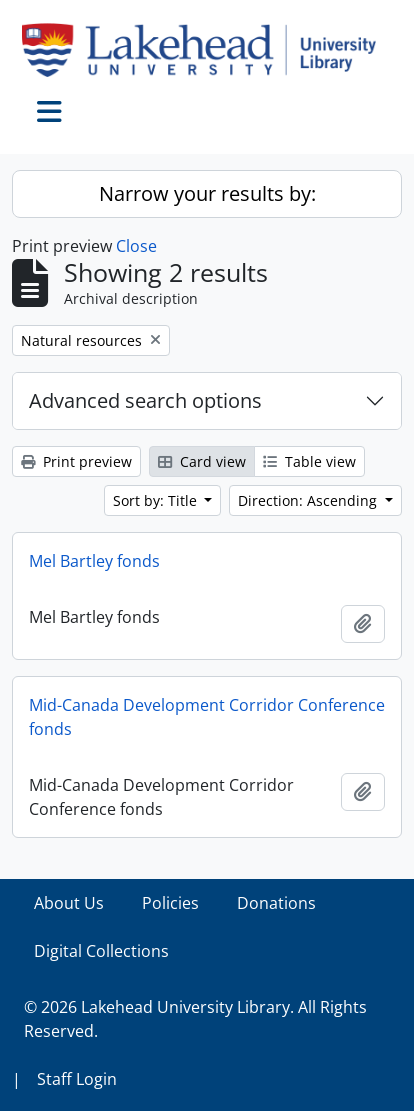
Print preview (76, 461)
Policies (170, 903)
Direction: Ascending (309, 500)
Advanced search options (145, 400)
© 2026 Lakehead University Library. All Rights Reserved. (195, 1019)
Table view (309, 461)
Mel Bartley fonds (94, 561)
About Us (69, 903)
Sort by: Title (157, 500)
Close (136, 246)
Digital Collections (101, 951)
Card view (202, 461)
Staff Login (77, 1079)
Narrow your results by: (207, 193)
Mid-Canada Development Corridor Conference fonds (207, 717)
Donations (276, 903)
